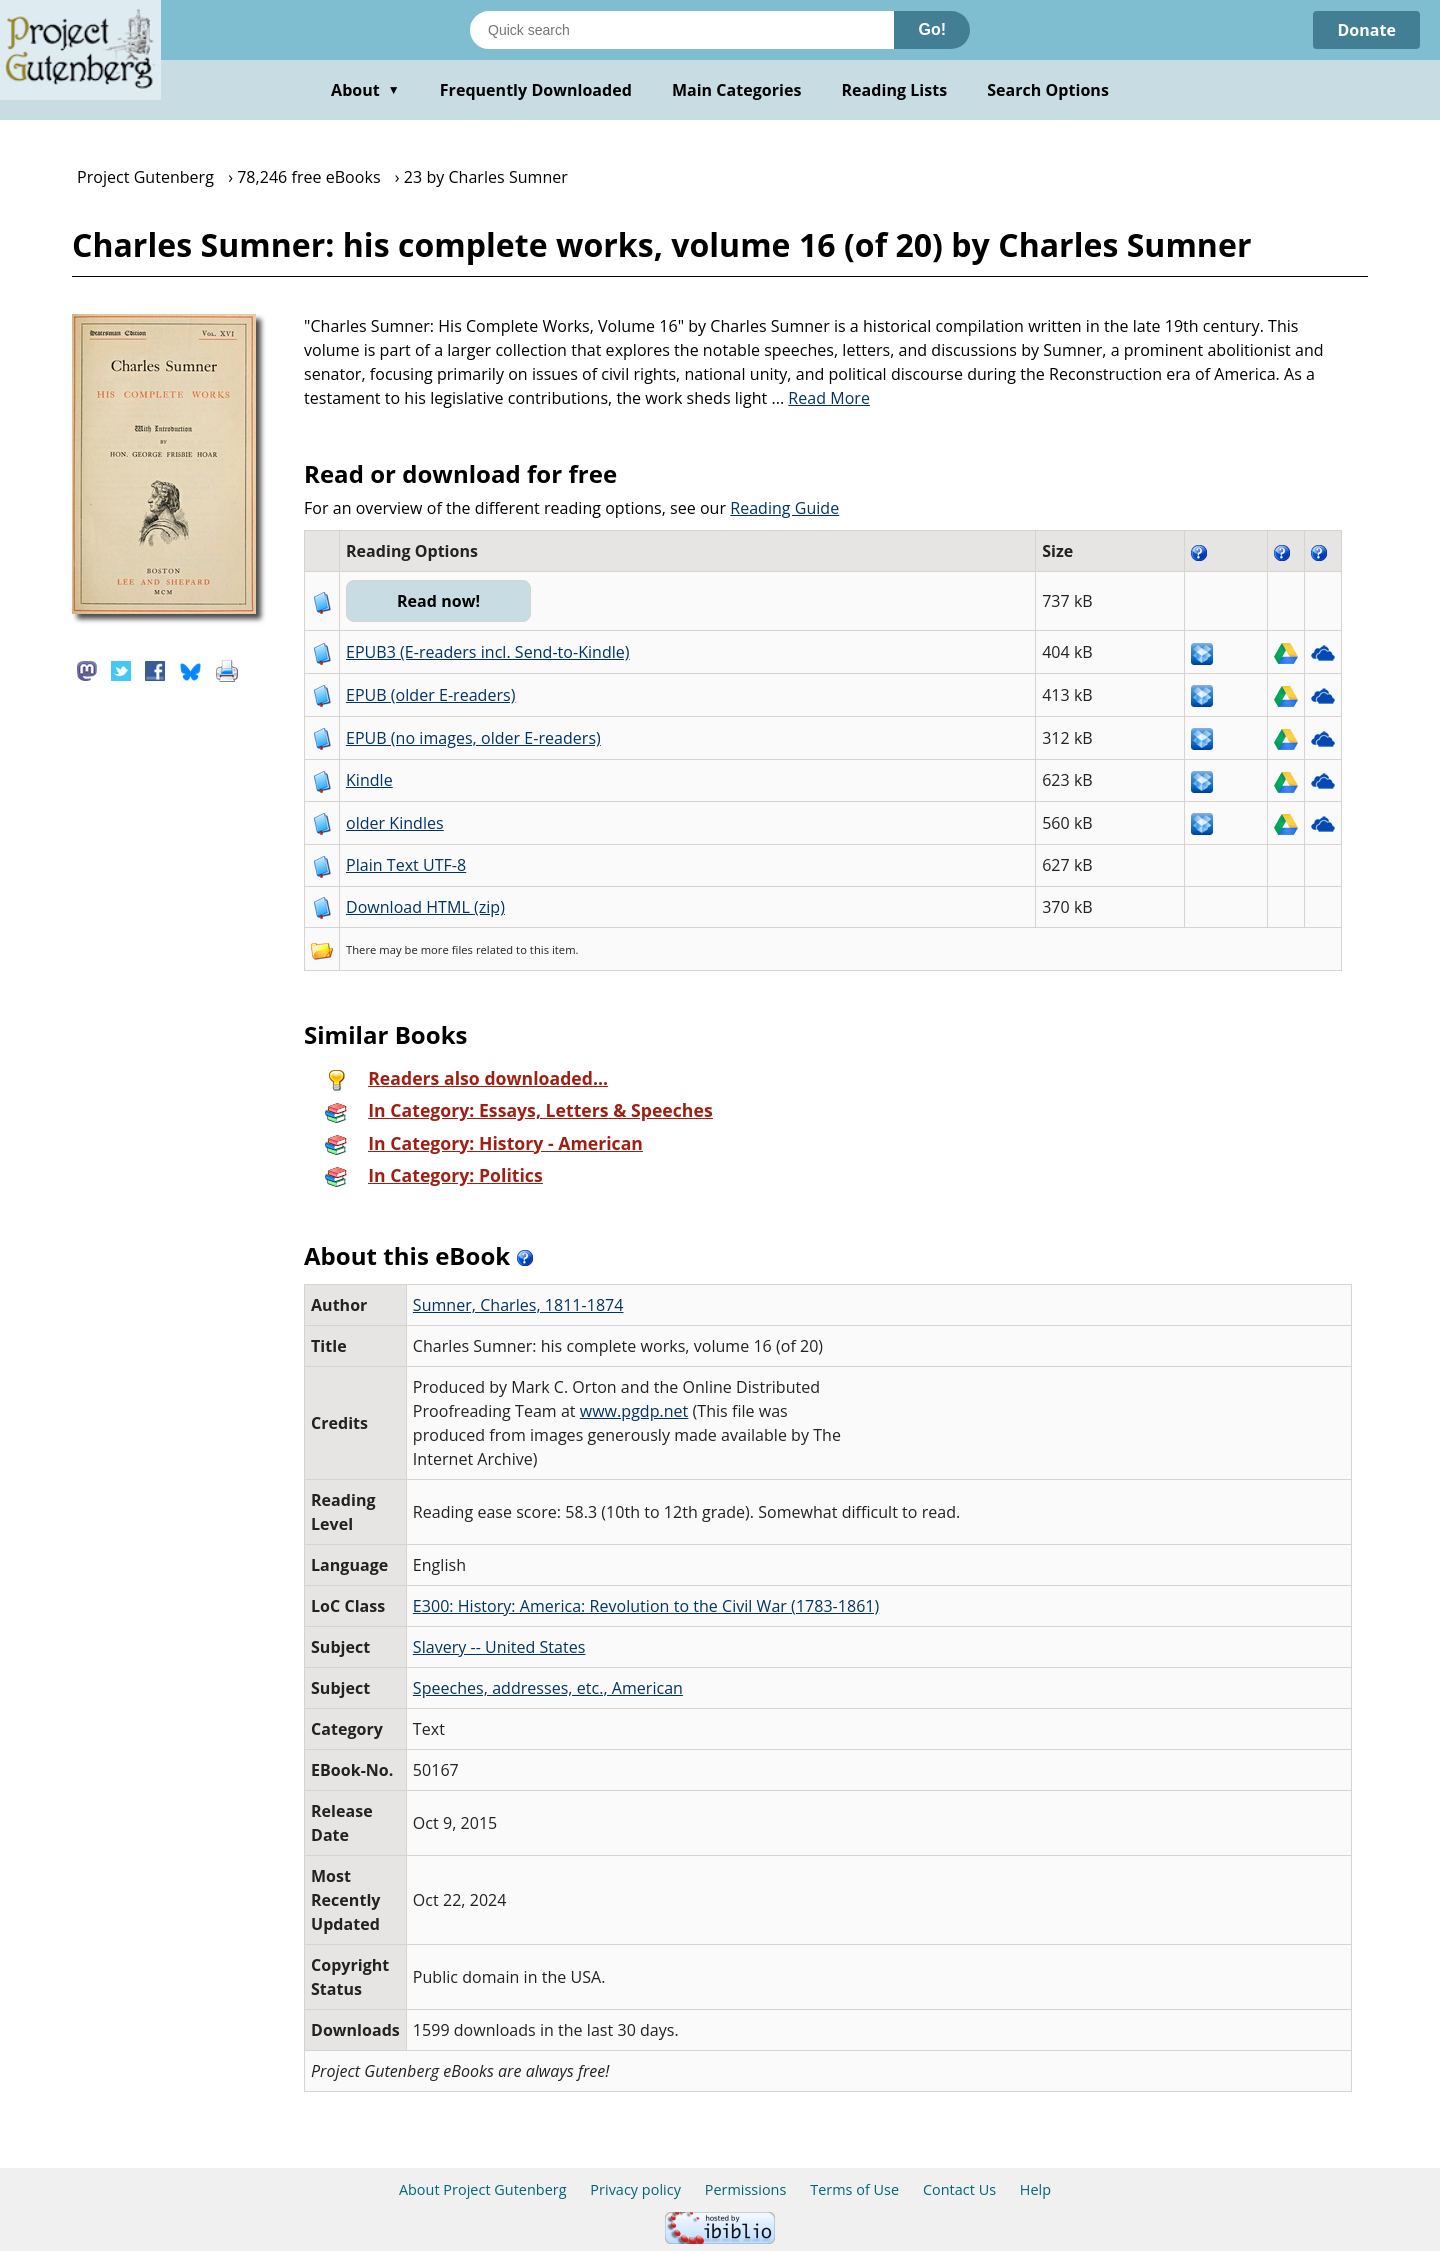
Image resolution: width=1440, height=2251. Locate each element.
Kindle (369, 780)
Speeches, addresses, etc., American (548, 1688)
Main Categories (737, 90)
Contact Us (959, 2189)
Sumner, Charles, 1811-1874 (518, 1305)
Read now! (438, 601)
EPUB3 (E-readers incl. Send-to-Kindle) (488, 652)
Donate (1366, 30)
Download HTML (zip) (425, 907)
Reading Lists (895, 90)
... (820, 398)
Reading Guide (784, 508)
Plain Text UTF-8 (406, 865)
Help (1035, 2189)
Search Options (1048, 90)
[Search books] (682, 30)
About (365, 90)
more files (447, 949)
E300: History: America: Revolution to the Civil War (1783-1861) (646, 1606)
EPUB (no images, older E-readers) (473, 738)
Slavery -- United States (499, 1647)
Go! (932, 29)
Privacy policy (635, 2189)
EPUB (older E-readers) (430, 695)
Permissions (746, 2189)
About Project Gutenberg (483, 2189)
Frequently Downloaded (536, 90)
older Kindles (395, 823)
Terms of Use (854, 2189)
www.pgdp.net (634, 1411)
